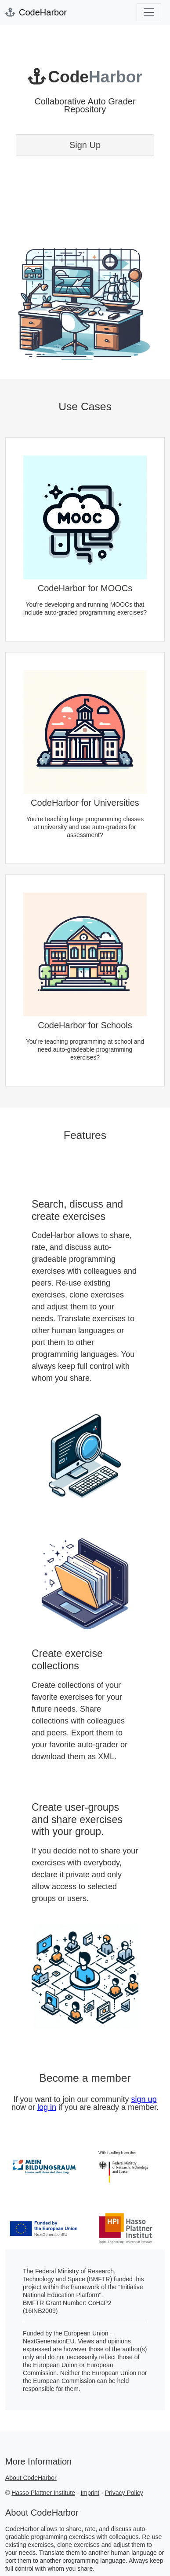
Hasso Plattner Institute (43, 2492)
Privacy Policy (124, 2492)
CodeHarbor (36, 12)
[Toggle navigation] (149, 12)
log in (46, 2107)
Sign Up (85, 145)
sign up (144, 2099)
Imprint (89, 2492)
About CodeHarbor (31, 2477)
